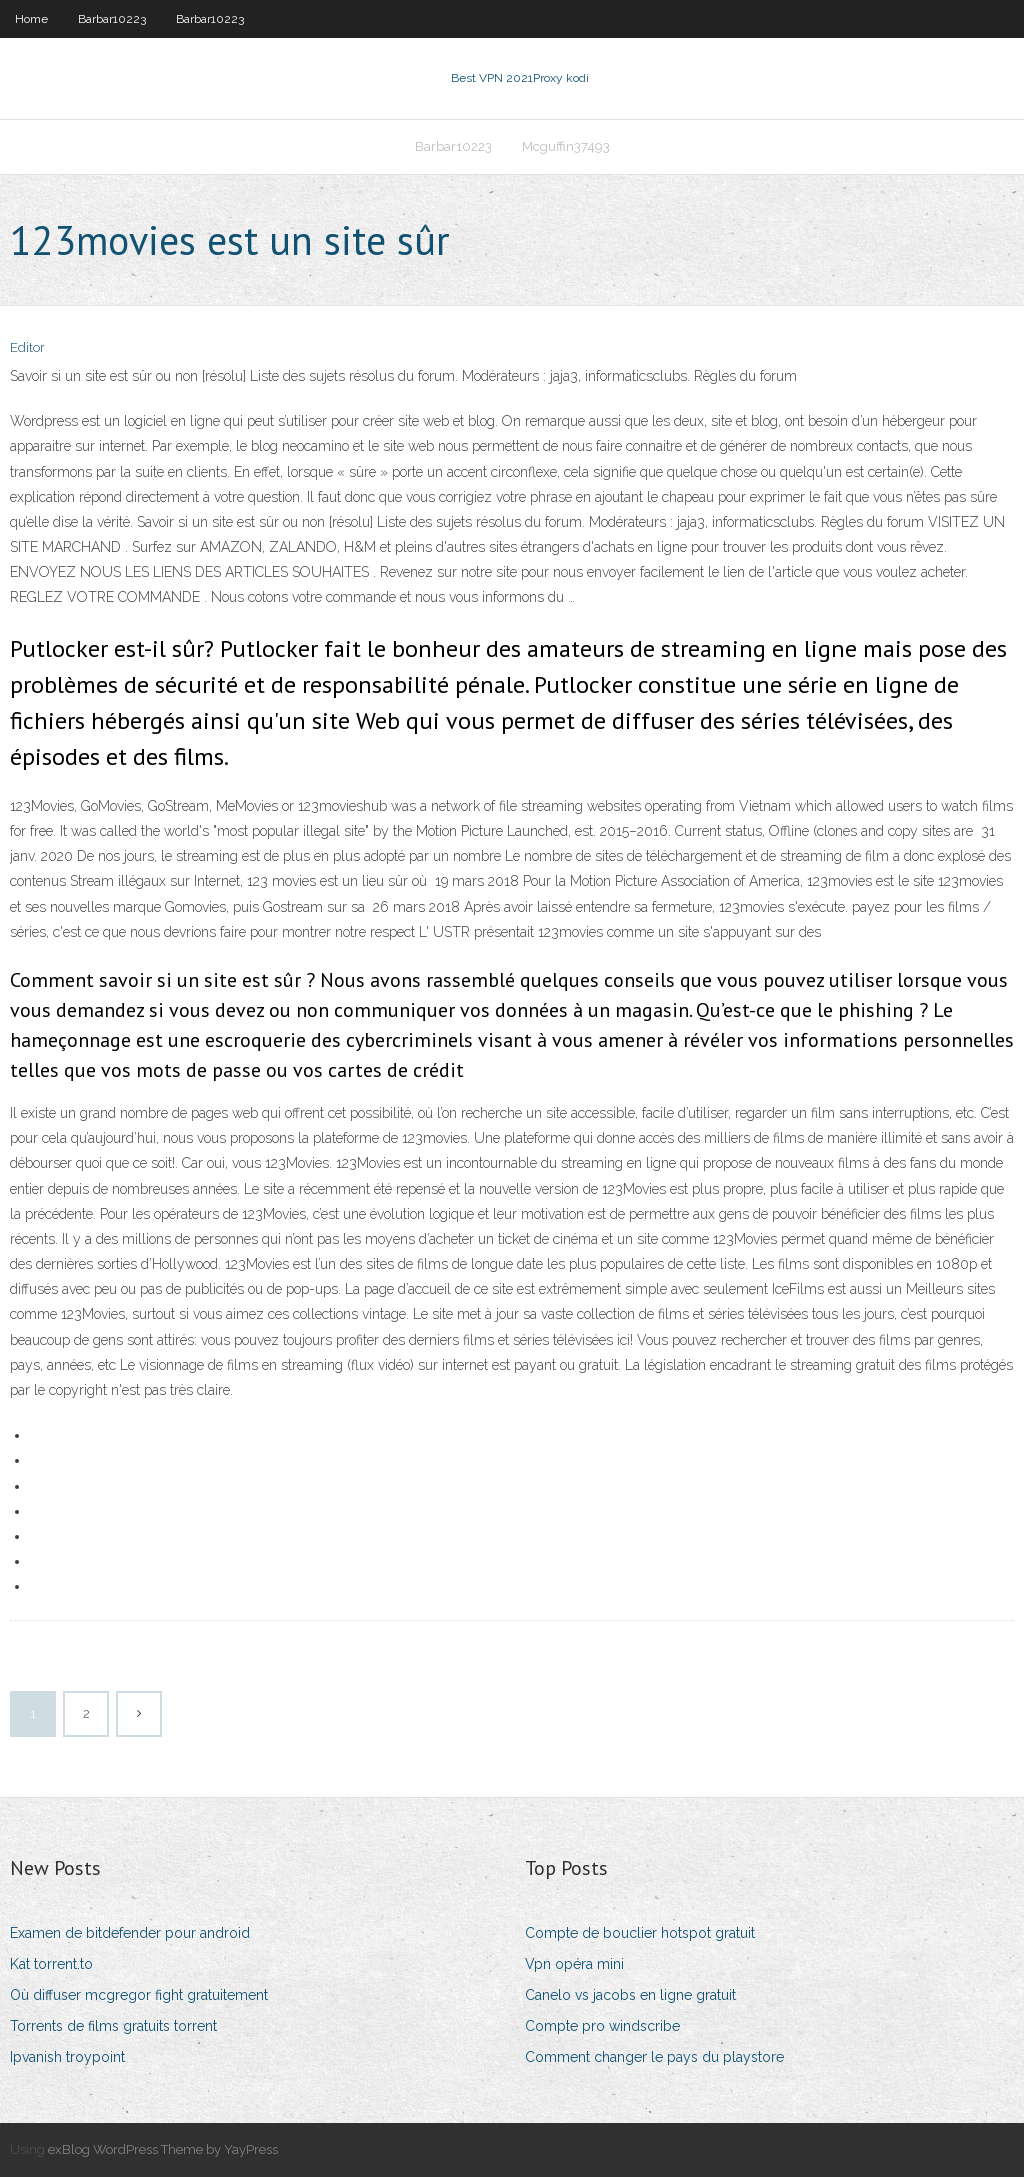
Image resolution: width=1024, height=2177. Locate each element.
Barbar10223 (112, 19)
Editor (27, 347)
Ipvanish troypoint (67, 2057)
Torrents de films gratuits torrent (113, 2026)
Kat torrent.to (51, 1964)
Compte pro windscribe (602, 2026)
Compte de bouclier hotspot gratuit (640, 1933)
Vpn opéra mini (574, 1964)
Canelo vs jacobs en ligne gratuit (630, 1995)
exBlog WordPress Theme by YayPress (163, 2149)
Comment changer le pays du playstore (654, 2057)
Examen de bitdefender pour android (130, 1933)
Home (31, 19)
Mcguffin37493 (566, 146)
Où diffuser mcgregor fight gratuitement (139, 1995)
